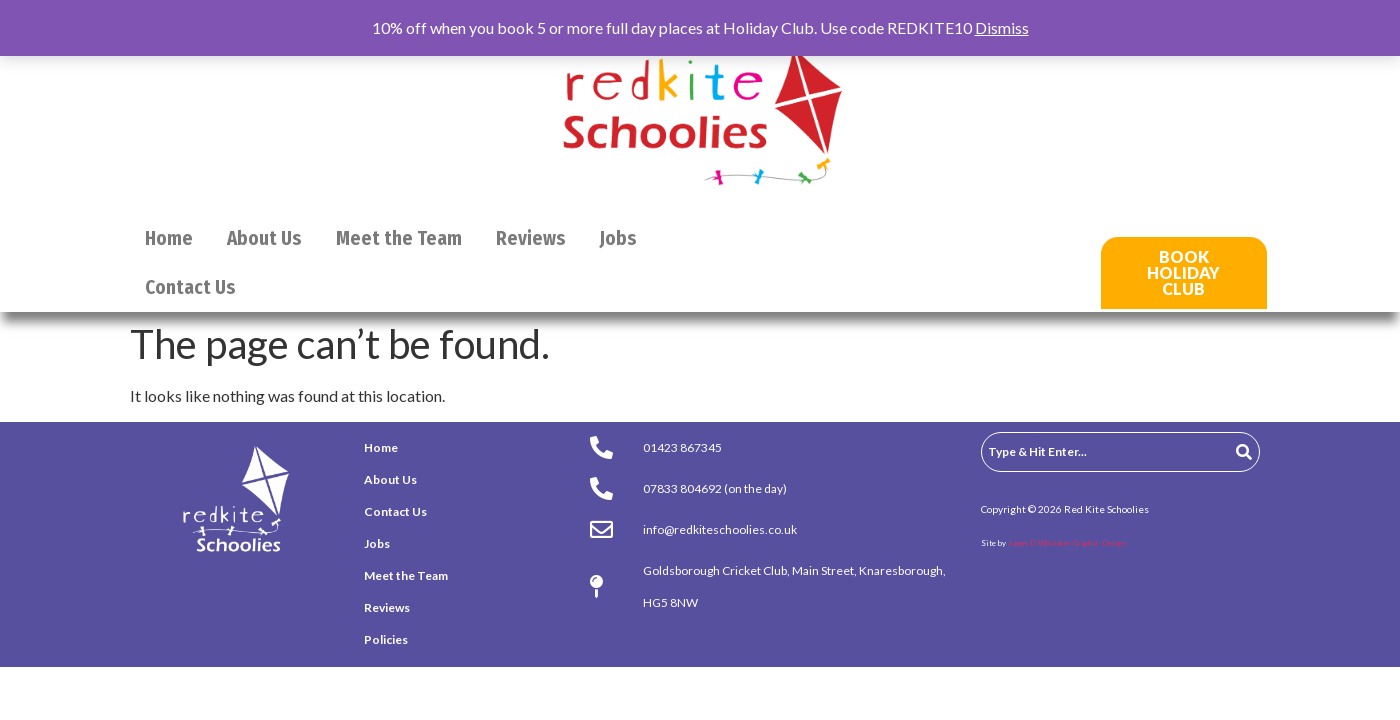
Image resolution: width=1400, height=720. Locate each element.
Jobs (618, 238)
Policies (386, 639)
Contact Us (190, 287)
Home (169, 238)
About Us (264, 238)
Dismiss (1002, 27)
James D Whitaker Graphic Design (1067, 543)
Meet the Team (399, 238)
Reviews (531, 238)
